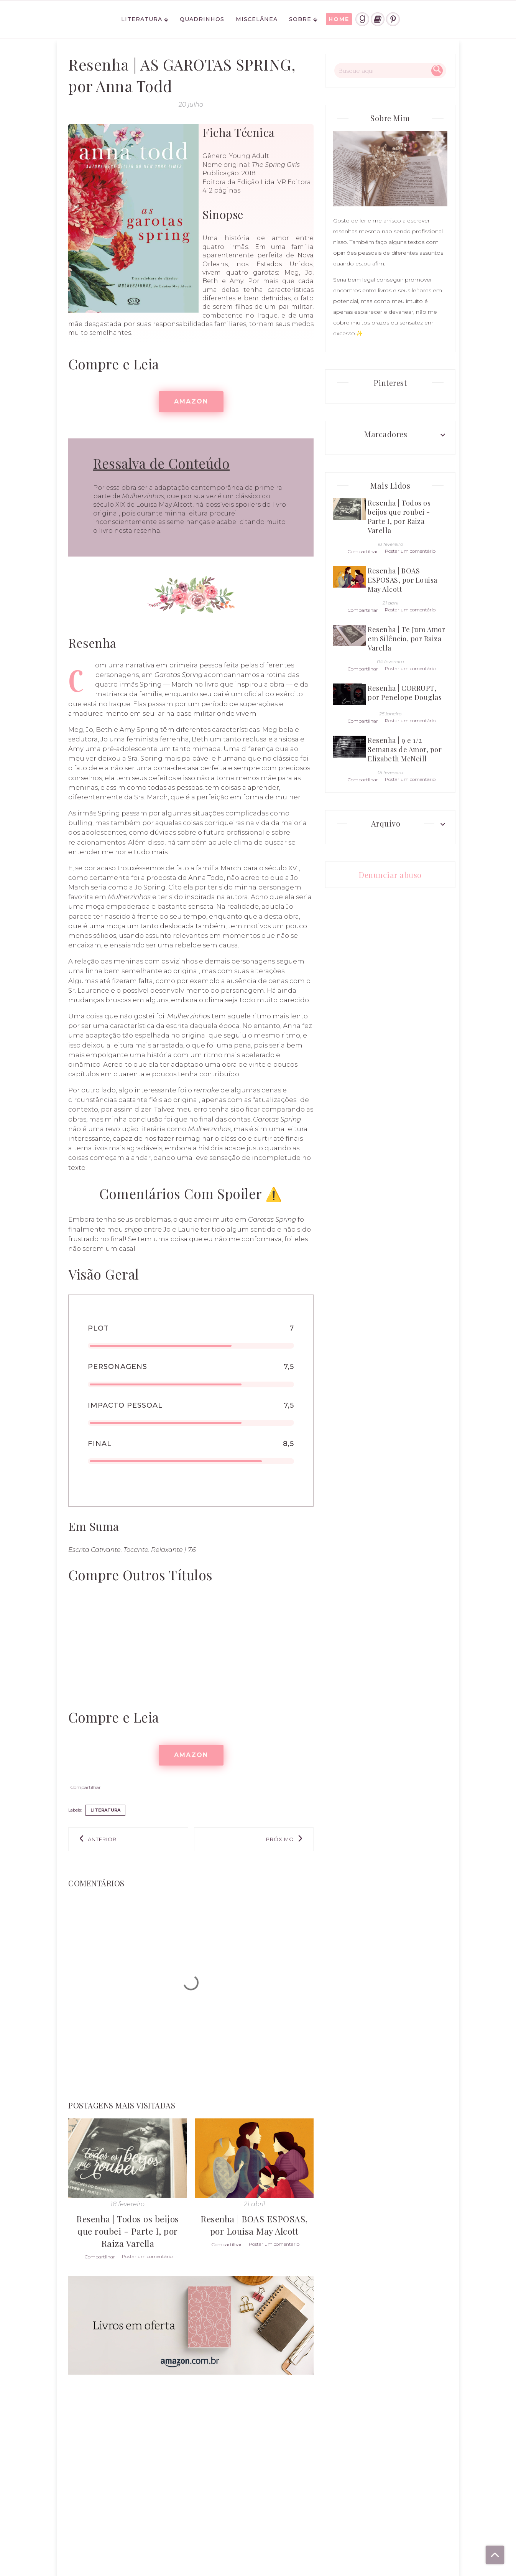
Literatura (141, 19)
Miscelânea (257, 19)
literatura (105, 1810)
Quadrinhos (202, 19)
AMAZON (191, 401)
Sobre (300, 19)
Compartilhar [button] (86, 1787)
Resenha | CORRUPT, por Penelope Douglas (405, 693)
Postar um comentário (147, 2256)
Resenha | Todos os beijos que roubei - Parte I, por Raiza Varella (127, 2231)
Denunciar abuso (390, 875)
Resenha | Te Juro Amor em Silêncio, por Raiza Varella (406, 638)
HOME (339, 19)
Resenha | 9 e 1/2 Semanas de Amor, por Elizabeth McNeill (405, 749)
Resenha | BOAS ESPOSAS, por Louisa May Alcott (254, 2225)
